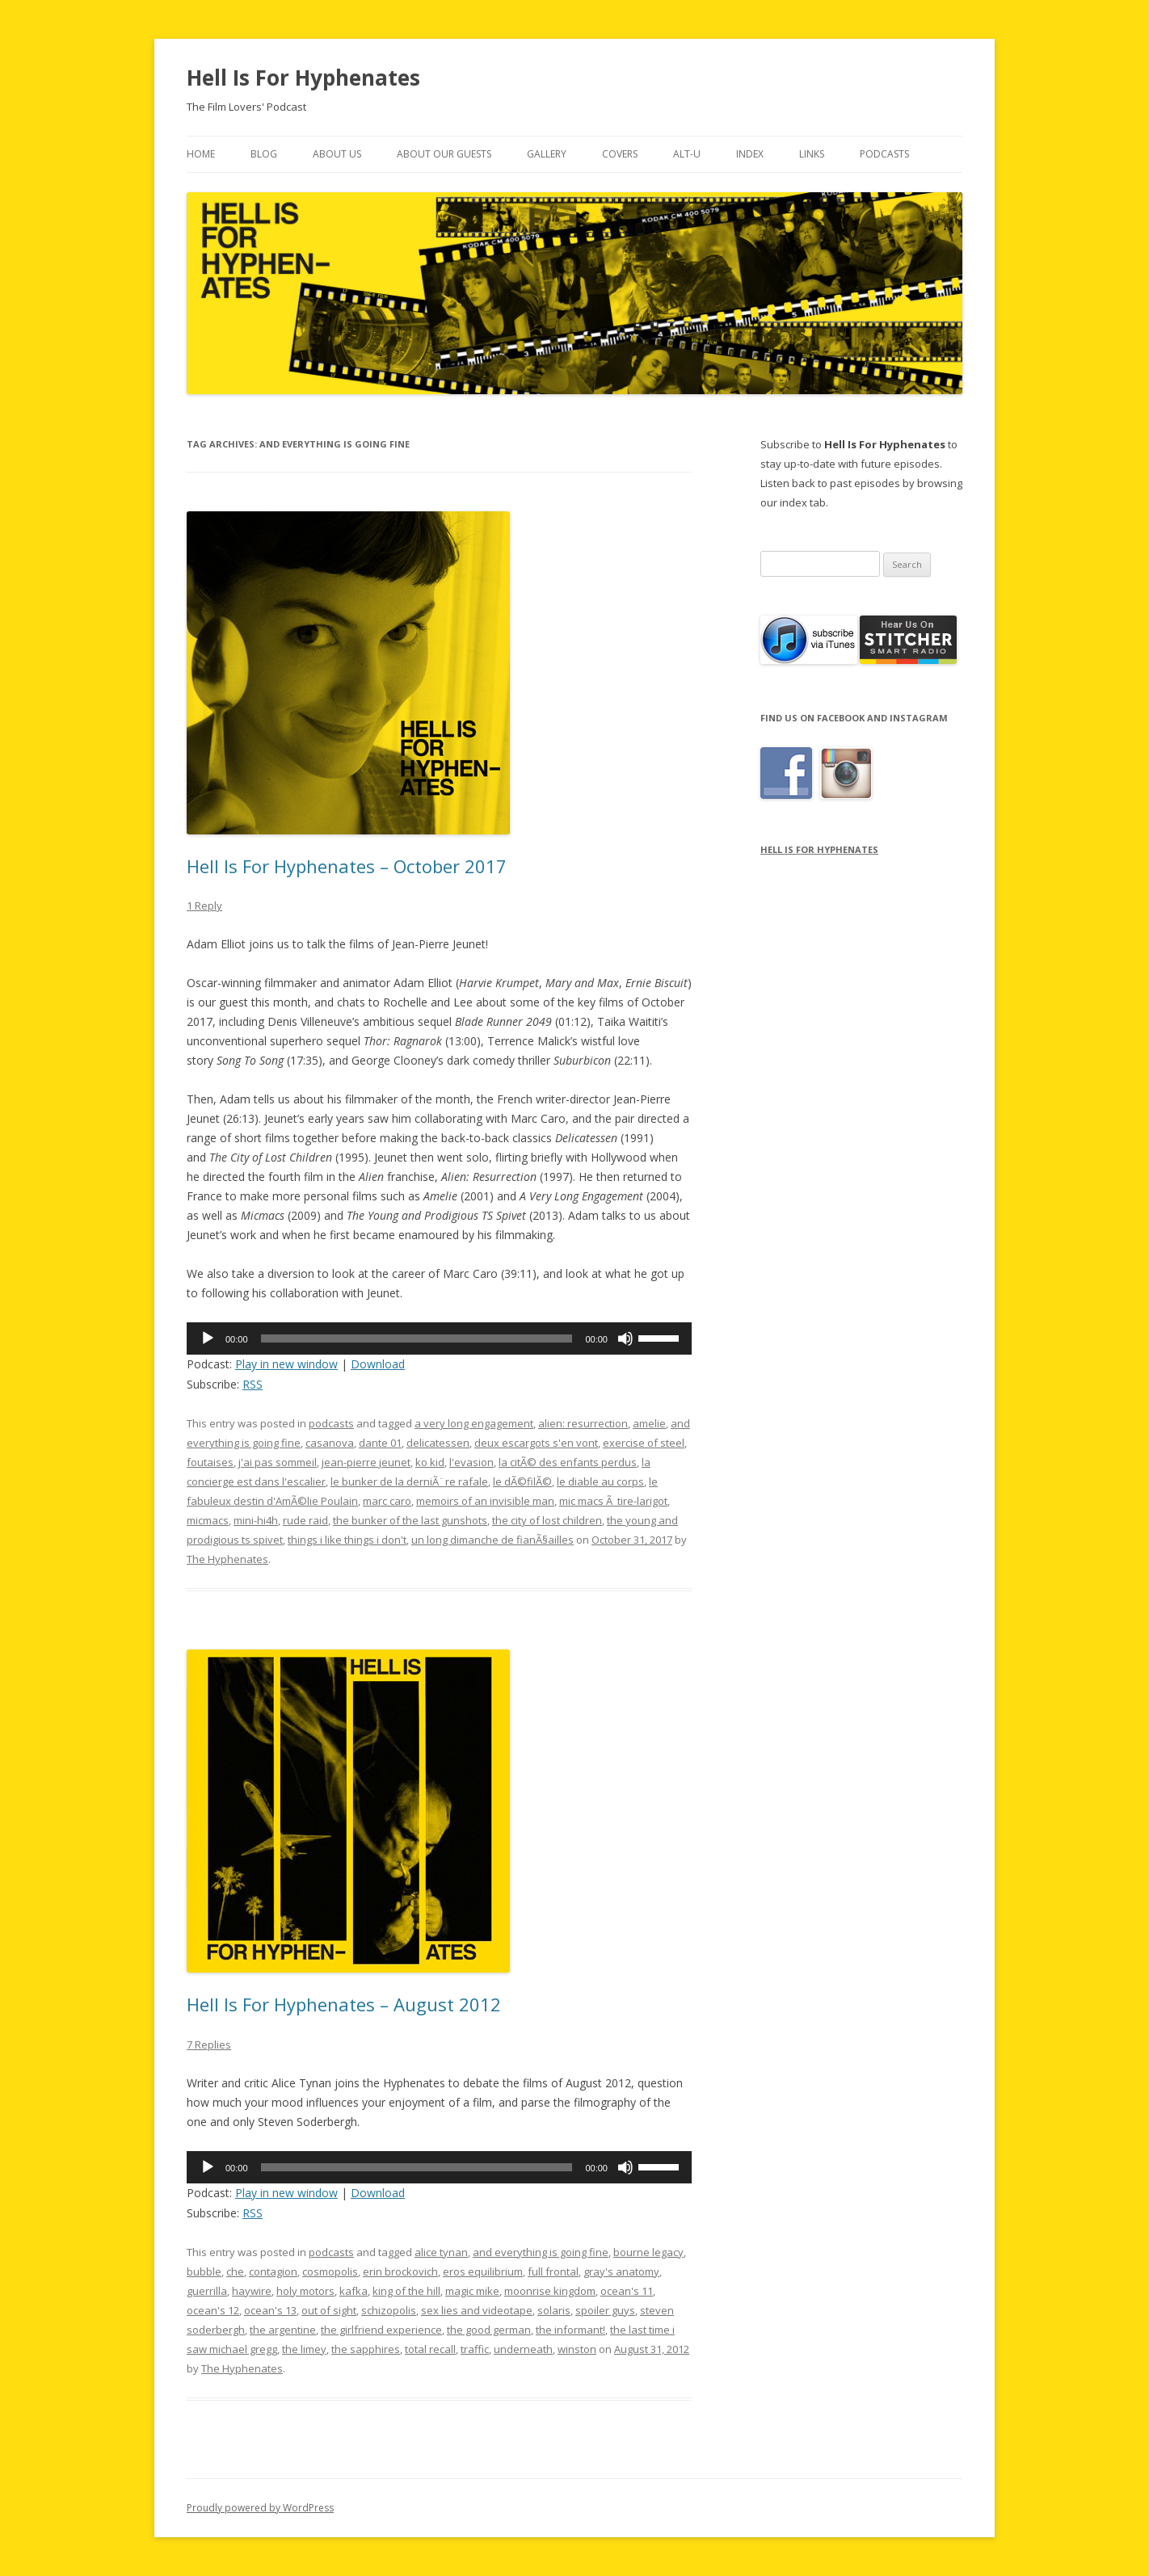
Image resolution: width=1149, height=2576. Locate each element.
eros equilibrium (483, 2271)
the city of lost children (547, 1520)
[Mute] (625, 1338)
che (235, 2271)
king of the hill (406, 2291)
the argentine (283, 2329)
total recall (430, 2349)
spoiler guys (605, 2310)
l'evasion (471, 1462)
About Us (337, 154)
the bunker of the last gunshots (410, 1520)
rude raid (305, 1520)
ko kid (429, 1462)
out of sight (328, 2310)
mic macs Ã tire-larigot (613, 1501)
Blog (263, 154)
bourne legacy (648, 2252)
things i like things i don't (347, 1539)
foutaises (210, 1462)
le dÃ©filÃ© (522, 1481)
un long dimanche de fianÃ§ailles (492, 1539)
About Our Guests (444, 154)
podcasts (331, 1423)
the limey (304, 2349)
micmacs (208, 1520)
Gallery (546, 154)
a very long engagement (474, 1423)
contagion (273, 2271)
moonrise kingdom (550, 2291)
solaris (553, 2310)
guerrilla (207, 2291)
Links (811, 154)
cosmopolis (330, 2271)
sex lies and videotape (476, 2310)
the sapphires (365, 2349)
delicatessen (437, 1442)
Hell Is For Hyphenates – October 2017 (347, 866)
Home (201, 154)
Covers (620, 154)
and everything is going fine (540, 2252)
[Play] (208, 1338)
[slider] (417, 1338)
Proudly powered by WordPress (260, 2508)
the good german (489, 2329)
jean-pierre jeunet (366, 1462)
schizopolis (388, 2310)
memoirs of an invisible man (485, 1501)
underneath (523, 2349)
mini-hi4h (256, 1520)
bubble (204, 2271)
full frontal (553, 2271)
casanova (329, 1442)
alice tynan (441, 2252)
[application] (439, 1338)
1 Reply (204, 905)
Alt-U (687, 154)
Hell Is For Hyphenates (303, 77)
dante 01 (380, 1442)
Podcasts (884, 154)
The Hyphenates (227, 1559)
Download (378, 1364)
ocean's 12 (213, 2310)
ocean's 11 (626, 2291)
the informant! (570, 2329)
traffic (475, 2349)
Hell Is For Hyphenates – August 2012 (344, 2004)
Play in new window (286, 1364)
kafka (353, 2291)
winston (577, 2349)
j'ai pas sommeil (277, 1462)
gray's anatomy (621, 2271)
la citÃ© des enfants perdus (568, 1462)
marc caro (387, 1501)
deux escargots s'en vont (536, 1442)
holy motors (305, 2291)
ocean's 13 (270, 2310)
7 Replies (209, 2044)
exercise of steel (643, 1442)
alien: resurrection (583, 1423)
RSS (252, 1384)
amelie (649, 1423)
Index (750, 154)
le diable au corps (600, 1481)
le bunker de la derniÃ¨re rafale (409, 1481)
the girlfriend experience (381, 2329)
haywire (251, 2291)
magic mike (472, 2291)
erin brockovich (400, 2271)
